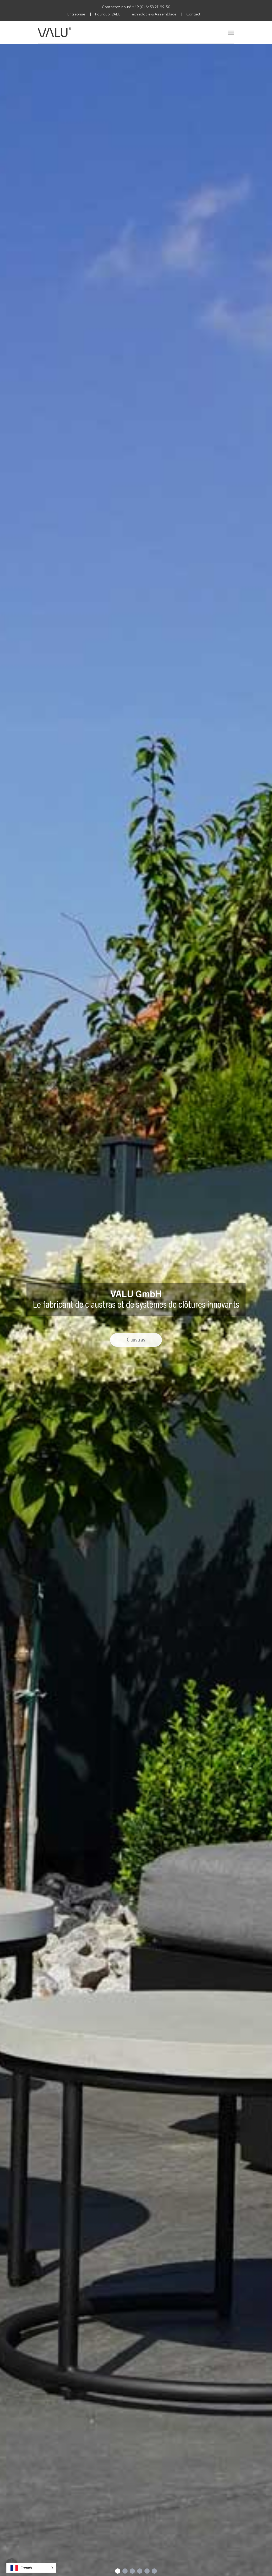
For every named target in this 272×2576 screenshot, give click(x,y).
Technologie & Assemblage (153, 14)
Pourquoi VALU (108, 14)
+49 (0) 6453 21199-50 (151, 6)
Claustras (136, 1340)
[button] (31, 2568)
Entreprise (76, 14)
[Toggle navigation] (231, 32)
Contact (193, 14)
